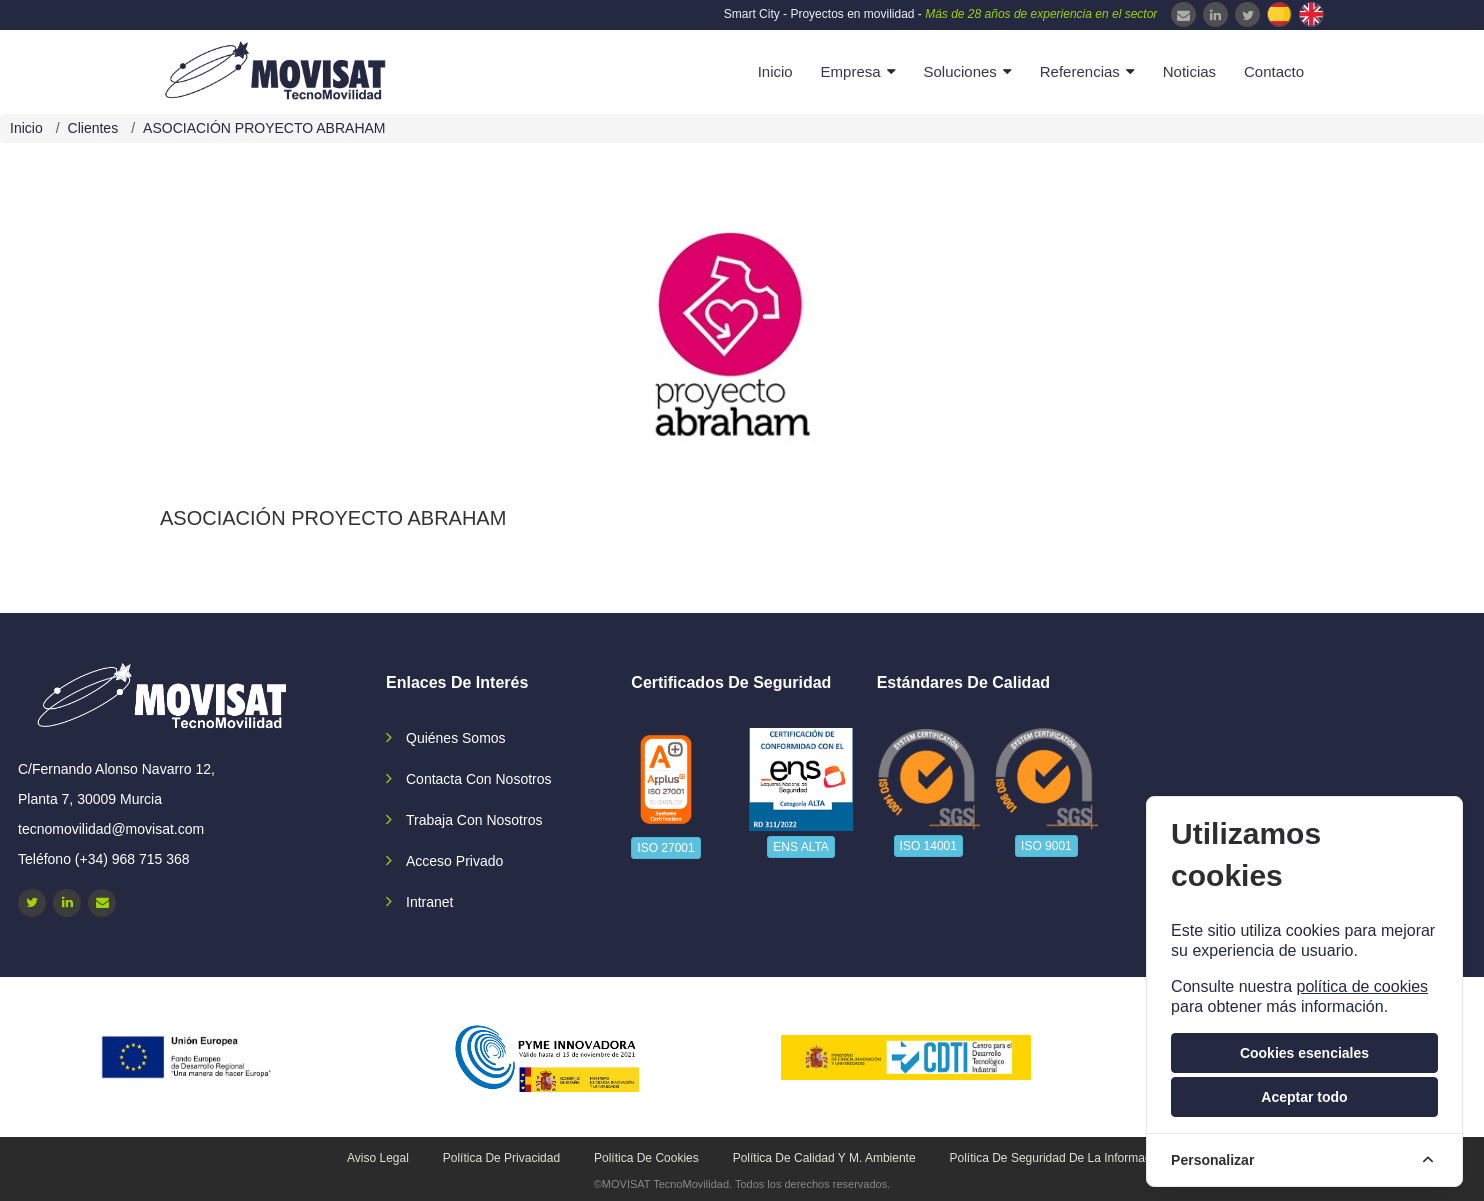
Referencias (1080, 71)
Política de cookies (646, 1158)
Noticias (1189, 71)
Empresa (851, 71)
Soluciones (959, 71)
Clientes (93, 128)
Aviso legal (378, 1158)
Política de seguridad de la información (1058, 1158)
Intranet (429, 902)
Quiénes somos (456, 738)
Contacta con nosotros (479, 779)
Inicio (775, 71)
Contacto (1274, 71)
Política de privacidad (501, 1158)
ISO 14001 (928, 846)
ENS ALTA (801, 847)
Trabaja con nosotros (474, 820)
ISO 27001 (665, 848)
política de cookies (1362, 986)
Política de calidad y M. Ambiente (824, 1158)
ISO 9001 (1046, 846)
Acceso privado (454, 861)
